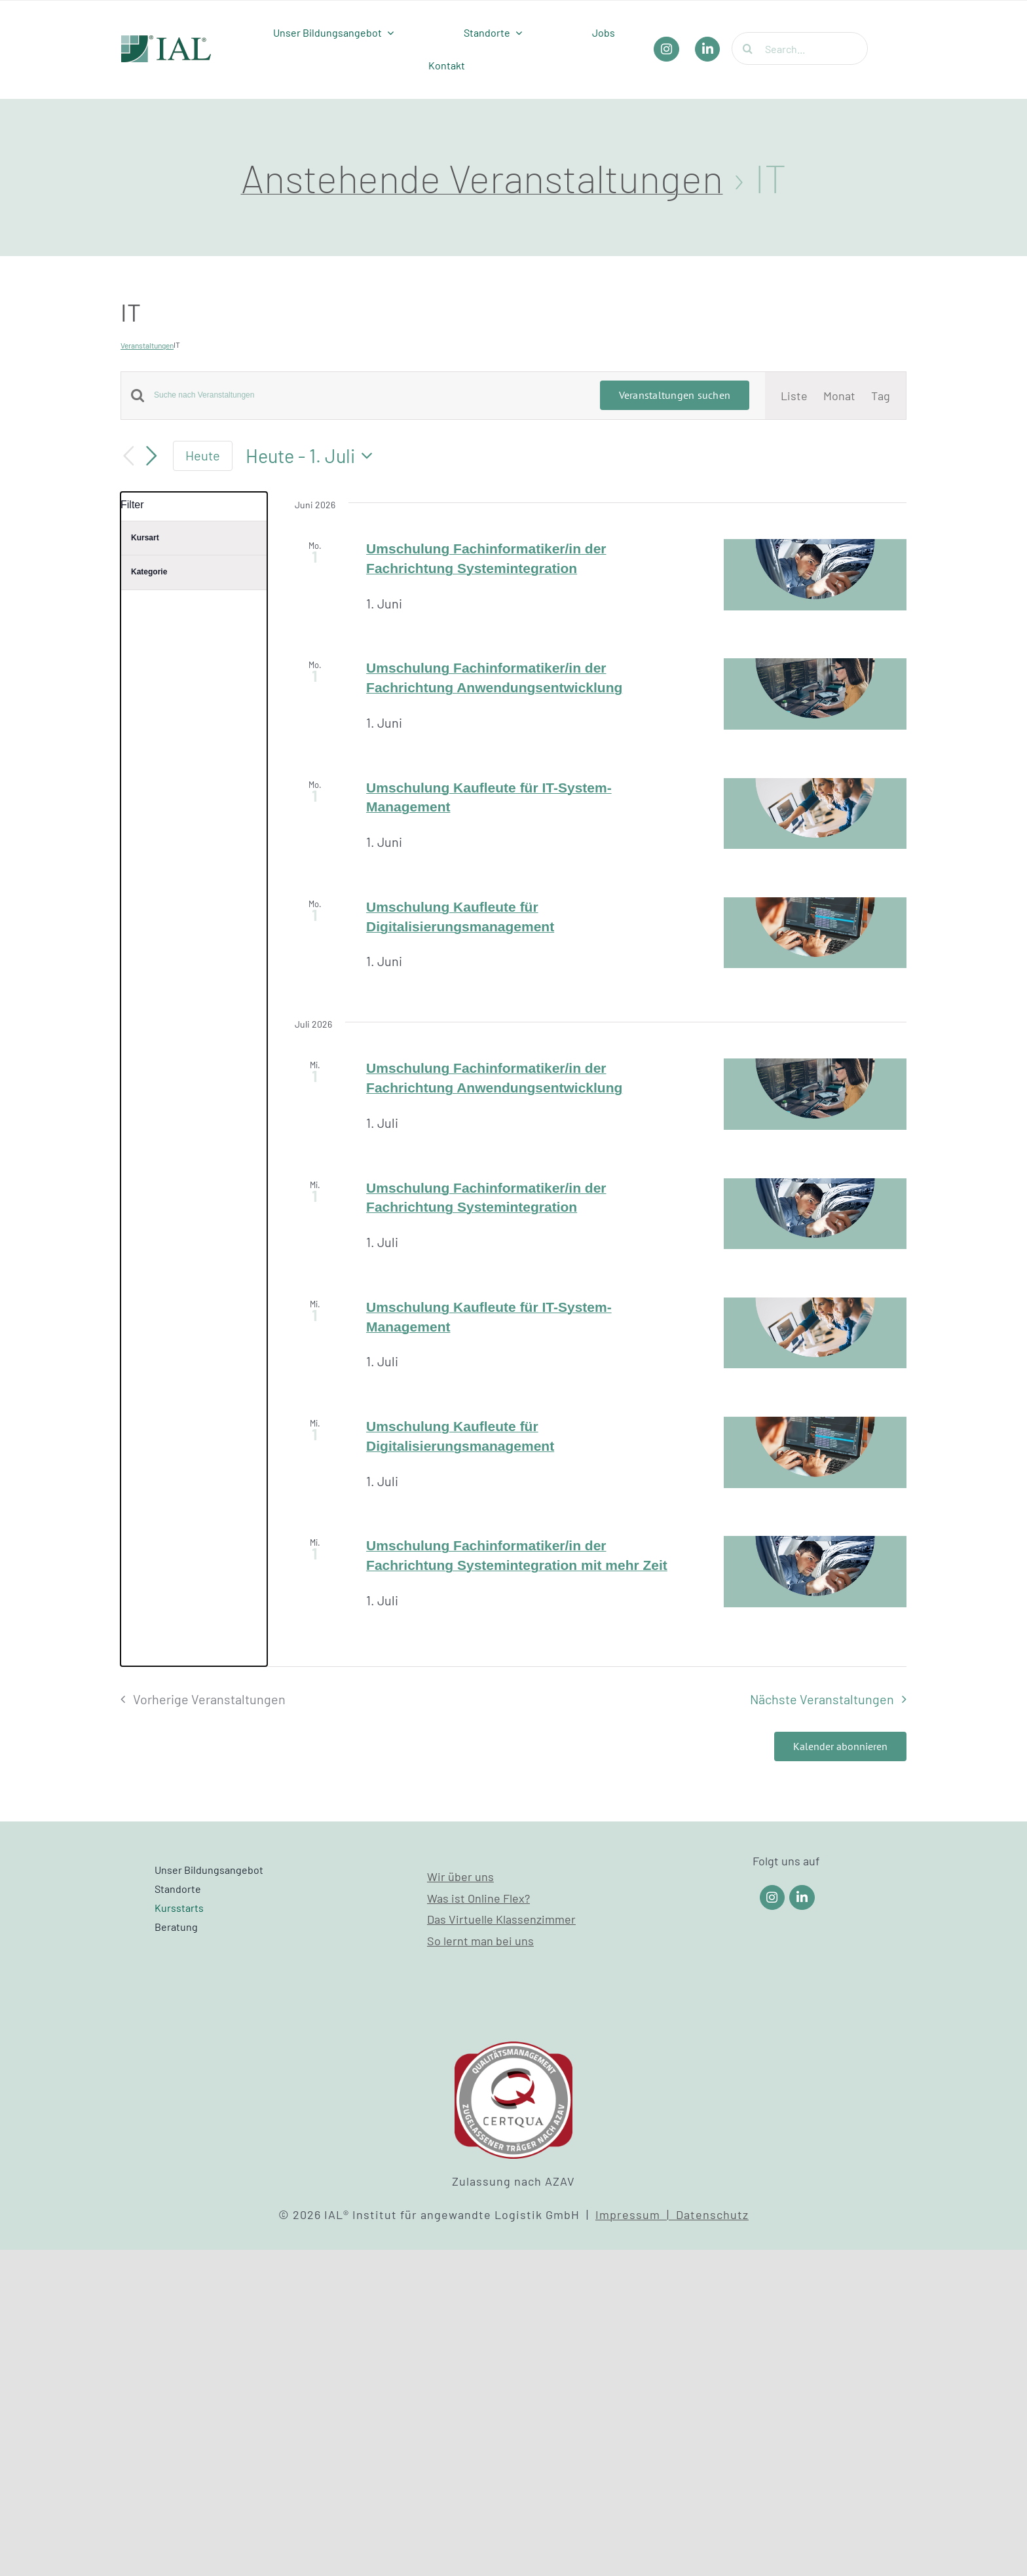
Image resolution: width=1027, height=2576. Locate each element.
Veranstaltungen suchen (674, 394)
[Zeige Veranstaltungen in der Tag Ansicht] (880, 395)
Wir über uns (460, 1876)
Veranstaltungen (147, 345)
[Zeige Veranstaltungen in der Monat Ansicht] (839, 395)
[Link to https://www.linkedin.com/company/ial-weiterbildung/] (802, 1898)
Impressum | (635, 2214)
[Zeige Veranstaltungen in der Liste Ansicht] (794, 395)
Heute (202, 455)
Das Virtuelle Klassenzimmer (501, 1919)
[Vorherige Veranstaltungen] (128, 456)
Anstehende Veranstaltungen (482, 177)
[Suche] (748, 48)
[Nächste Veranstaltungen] (152, 456)
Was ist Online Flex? (478, 1898)
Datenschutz (712, 2214)
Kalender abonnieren (840, 1746)
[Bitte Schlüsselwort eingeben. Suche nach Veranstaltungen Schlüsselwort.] (369, 395)
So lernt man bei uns (480, 1940)
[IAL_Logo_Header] (166, 41)
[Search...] (800, 48)
